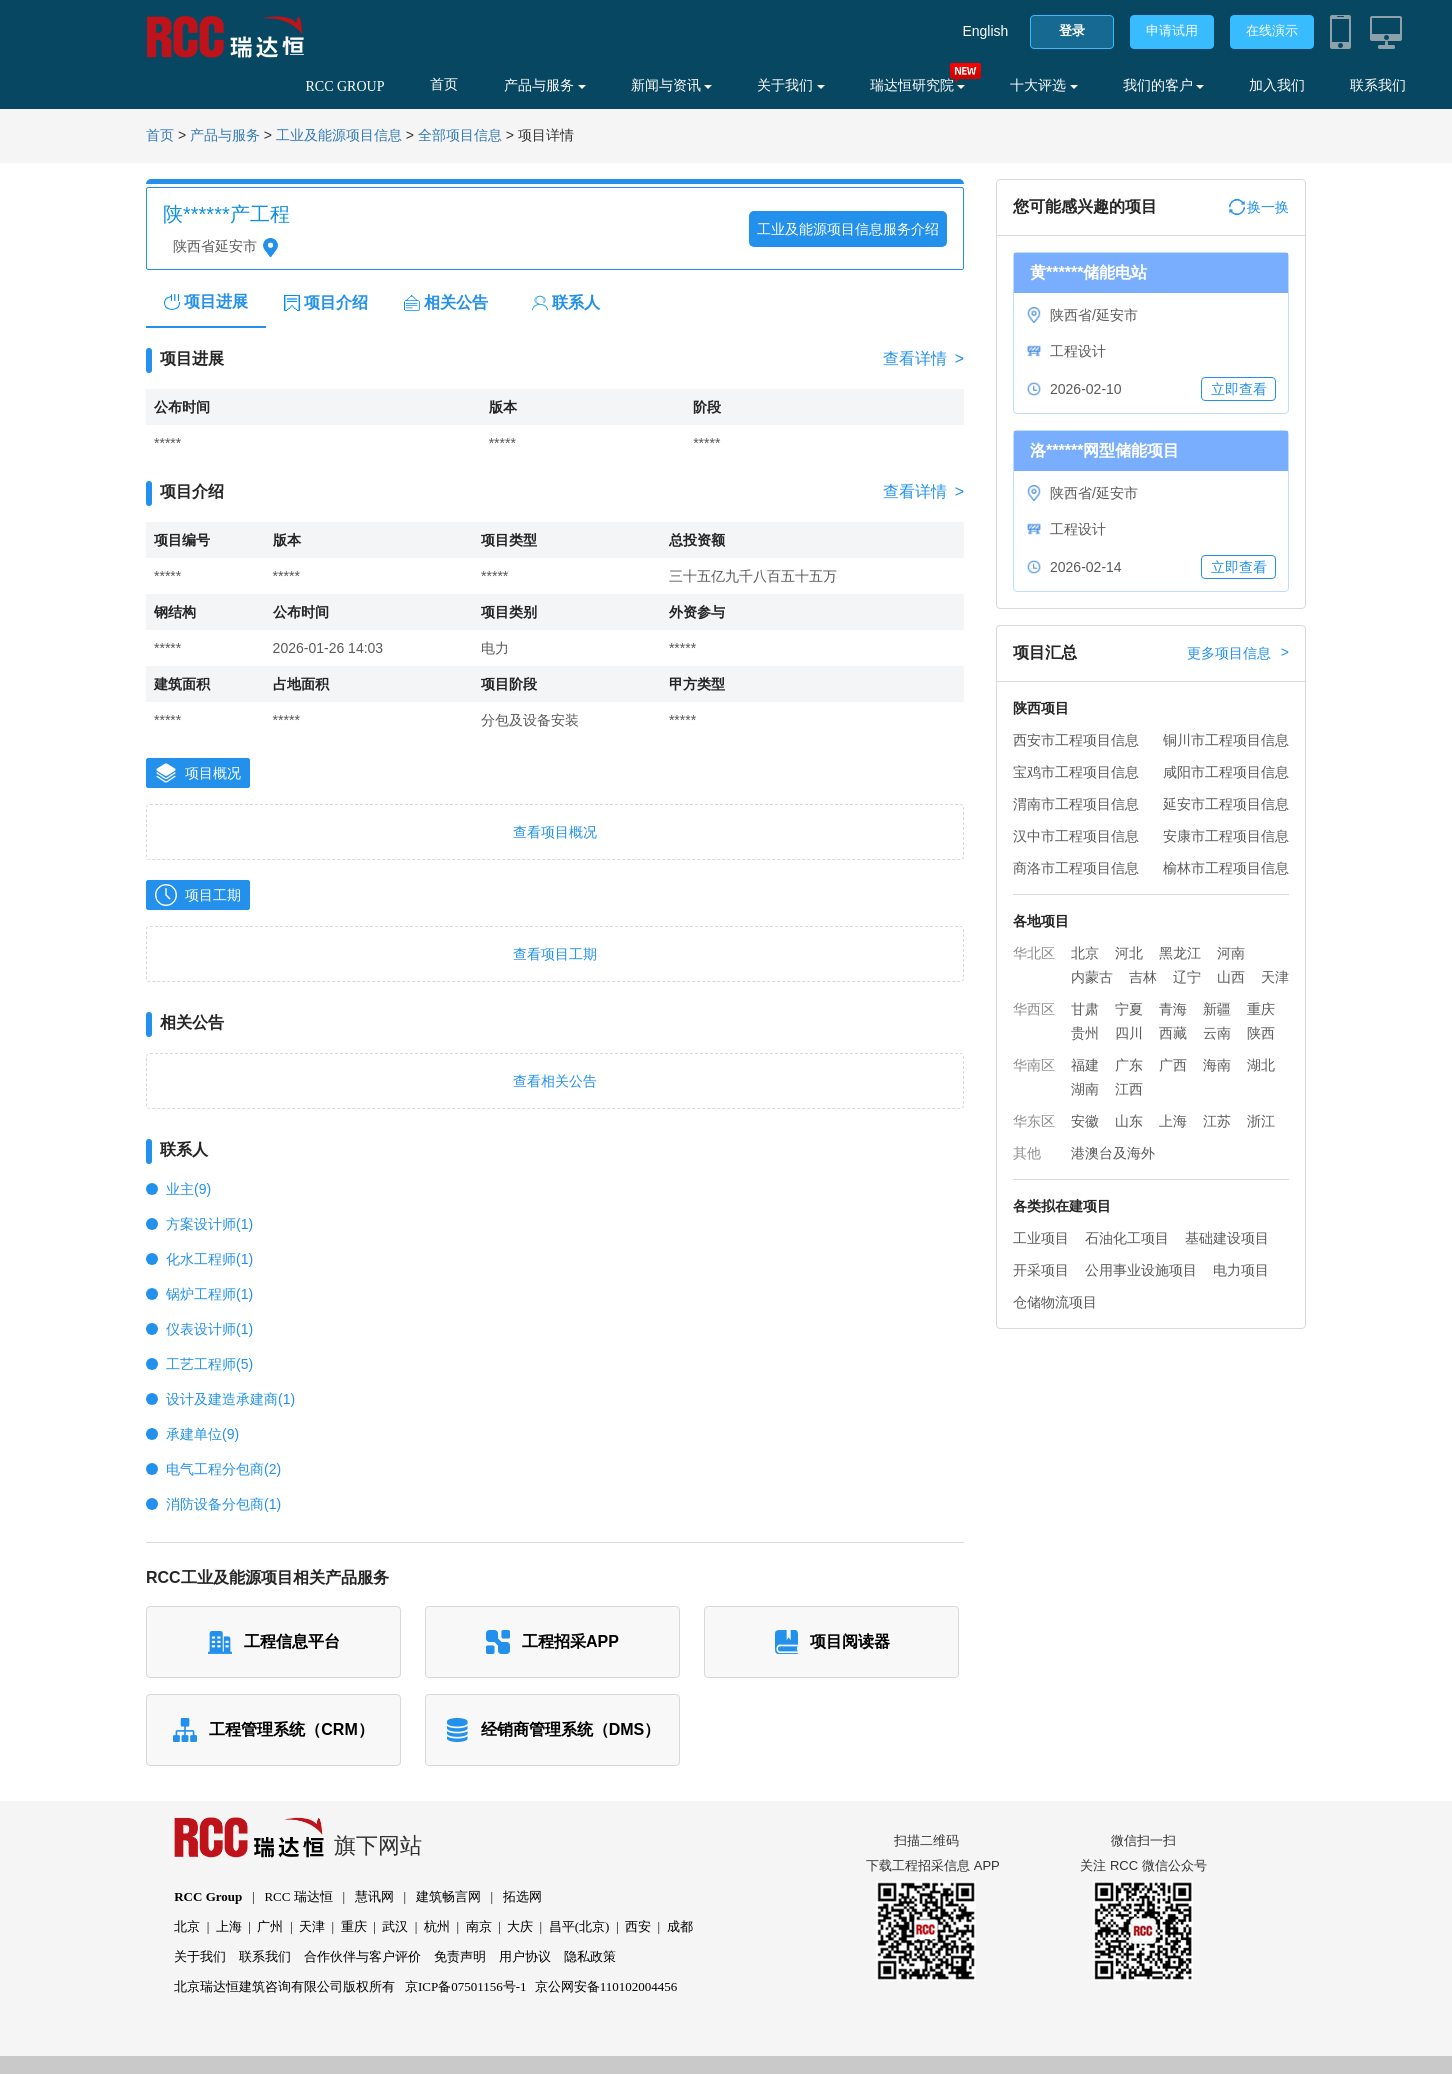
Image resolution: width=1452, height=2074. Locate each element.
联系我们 (1378, 85)
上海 (1173, 1121)
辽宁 (1187, 977)
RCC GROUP (344, 86)
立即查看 (1239, 389)
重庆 (1261, 1009)
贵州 (1085, 1033)
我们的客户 (1164, 85)
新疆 (1217, 1009)
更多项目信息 (1238, 653)
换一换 (1259, 207)
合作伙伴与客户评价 (362, 1956)
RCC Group (208, 1896)
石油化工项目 (1127, 1238)
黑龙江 (1180, 953)
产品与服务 (545, 85)
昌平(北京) (579, 1926)
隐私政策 (590, 1956)
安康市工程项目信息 (1226, 836)
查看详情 (923, 359)
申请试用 (1172, 30)
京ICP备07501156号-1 (466, 1986)
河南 (1231, 953)
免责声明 (460, 1956)
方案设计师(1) (209, 1224)
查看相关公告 (555, 1081)
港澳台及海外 (1113, 1153)
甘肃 (1085, 1009)
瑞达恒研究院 (918, 85)
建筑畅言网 (448, 1896)
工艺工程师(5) (209, 1364)
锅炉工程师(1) (209, 1294)
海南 (1217, 1065)
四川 (1129, 1033)
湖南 (1085, 1089)
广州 (270, 1926)
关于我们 (791, 85)
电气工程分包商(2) (223, 1469)
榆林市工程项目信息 (1226, 868)
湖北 (1261, 1065)
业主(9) (188, 1189)
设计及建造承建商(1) (230, 1399)
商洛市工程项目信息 (1076, 868)
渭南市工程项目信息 (1076, 804)
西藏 (1173, 1033)
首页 (444, 84)
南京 (479, 1926)
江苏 (1217, 1121)
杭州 (437, 1926)
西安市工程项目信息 (1076, 740)
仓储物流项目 (1055, 1302)
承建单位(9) (202, 1434)
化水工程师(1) (209, 1259)
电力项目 (1241, 1270)
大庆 (520, 1926)
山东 (1129, 1121)
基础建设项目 (1227, 1238)
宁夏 (1129, 1009)
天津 (1275, 977)
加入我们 (1277, 85)
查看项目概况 (555, 832)
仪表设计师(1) (209, 1329)
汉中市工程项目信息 (1076, 836)
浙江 (1261, 1121)
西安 (638, 1926)
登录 (1072, 30)
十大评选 (1044, 85)
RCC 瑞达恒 (298, 1896)
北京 (1085, 953)
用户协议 (525, 1956)
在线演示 (1272, 30)
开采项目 (1041, 1270)
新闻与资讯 (672, 85)
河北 (1129, 953)
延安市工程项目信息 (1226, 804)
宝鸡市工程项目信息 (1076, 772)
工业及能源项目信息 (339, 135)
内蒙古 (1092, 977)
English (985, 31)
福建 (1085, 1065)
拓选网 (522, 1896)
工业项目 (1041, 1238)
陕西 (1261, 1033)
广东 (1129, 1065)
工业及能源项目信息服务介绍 (848, 229)
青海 (1173, 1009)
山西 (1231, 977)
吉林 (1143, 977)
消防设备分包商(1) (223, 1504)
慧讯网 (374, 1896)
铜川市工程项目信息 (1226, 740)
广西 (1173, 1065)
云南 (1217, 1033)
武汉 (395, 1926)
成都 (680, 1926)
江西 (1129, 1089)
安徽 (1085, 1121)
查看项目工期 (555, 954)
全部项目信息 (460, 135)
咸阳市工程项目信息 (1226, 772)
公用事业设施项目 (1141, 1270)
